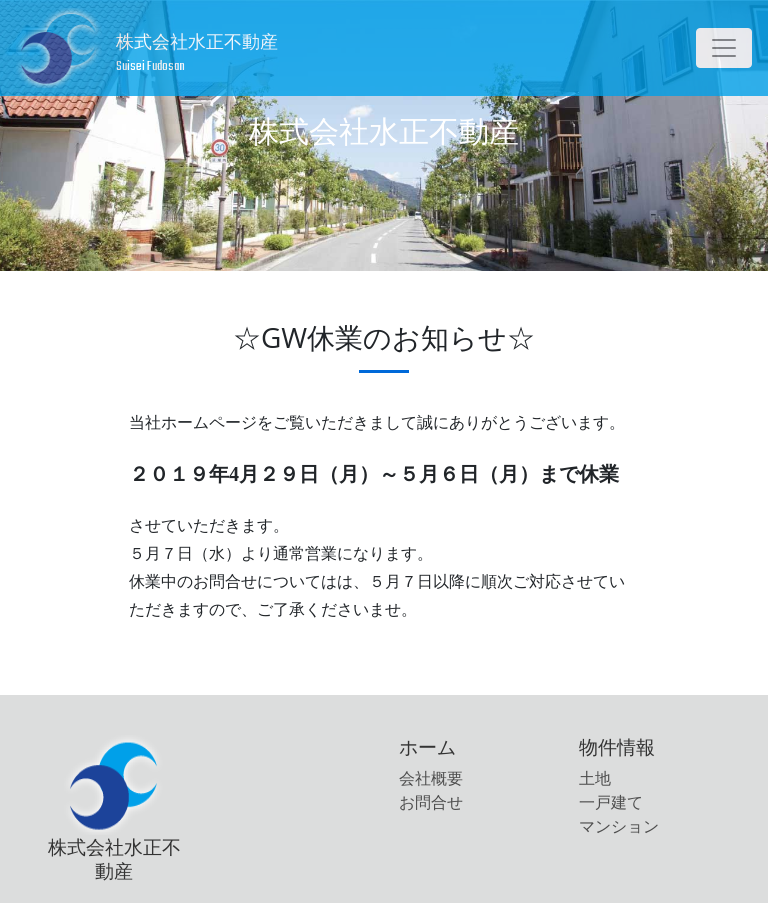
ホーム (427, 746)
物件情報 (617, 746)
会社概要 (431, 778)
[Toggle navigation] (724, 48)
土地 (595, 778)
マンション (619, 826)
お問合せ (431, 802)
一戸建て (611, 802)
